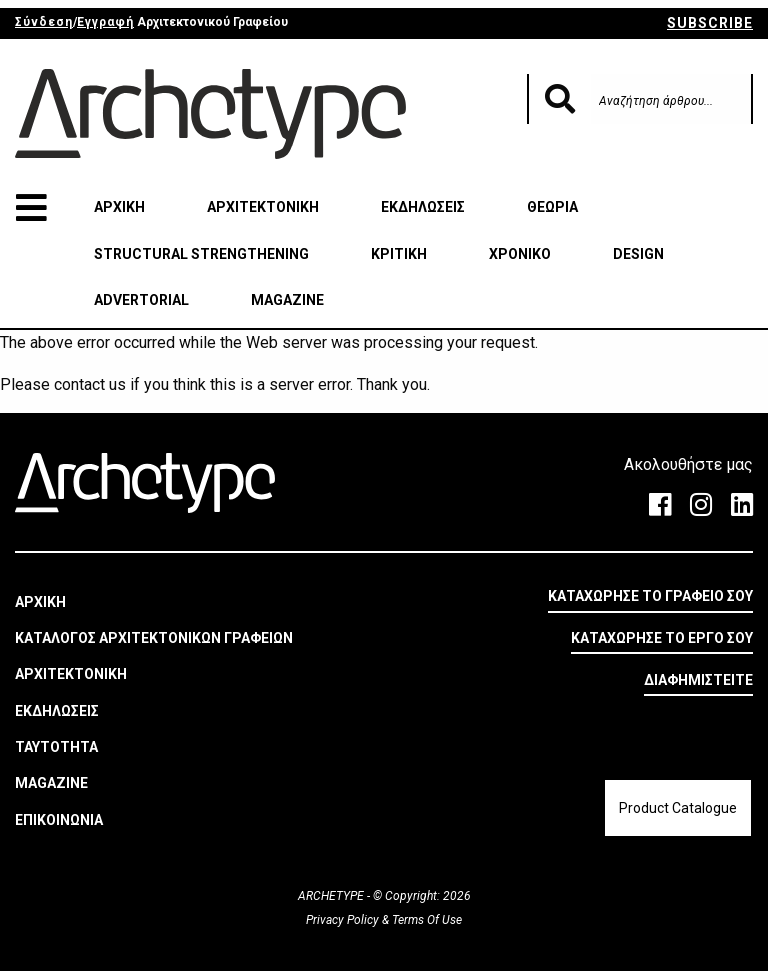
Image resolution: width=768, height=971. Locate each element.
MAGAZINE (287, 300)
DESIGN (638, 254)
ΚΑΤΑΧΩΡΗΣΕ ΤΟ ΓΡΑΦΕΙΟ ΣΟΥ (650, 596)
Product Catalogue (678, 808)
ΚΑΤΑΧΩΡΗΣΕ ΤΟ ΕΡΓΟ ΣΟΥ (662, 638)
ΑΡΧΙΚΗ (119, 207)
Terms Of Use (425, 920)
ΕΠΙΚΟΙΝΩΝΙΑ (59, 820)
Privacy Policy (344, 920)
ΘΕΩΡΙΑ (552, 207)
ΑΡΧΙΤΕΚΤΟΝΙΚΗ (263, 207)
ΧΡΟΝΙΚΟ (520, 254)
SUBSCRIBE (710, 23)
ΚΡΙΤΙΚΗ (399, 254)
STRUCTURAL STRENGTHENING (201, 254)
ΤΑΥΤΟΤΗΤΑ (56, 747)
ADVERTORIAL (141, 300)
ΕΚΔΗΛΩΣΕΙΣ (423, 207)
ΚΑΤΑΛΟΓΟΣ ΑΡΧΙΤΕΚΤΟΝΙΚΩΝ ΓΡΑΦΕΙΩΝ (154, 638)
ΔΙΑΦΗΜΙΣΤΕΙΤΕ (698, 680)
